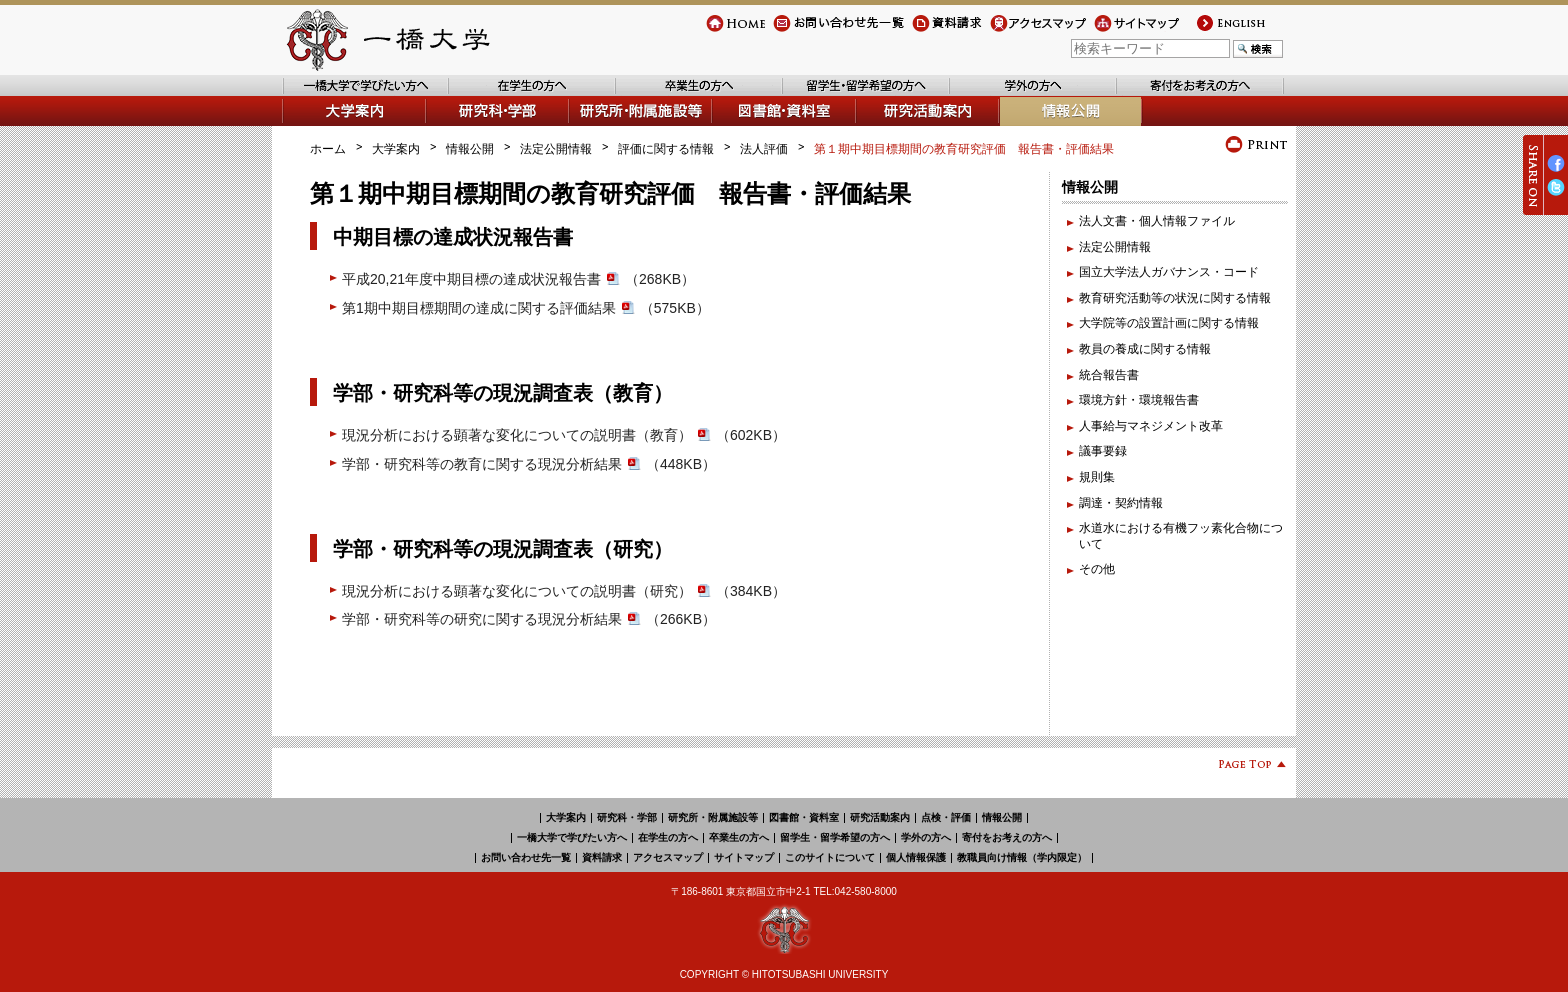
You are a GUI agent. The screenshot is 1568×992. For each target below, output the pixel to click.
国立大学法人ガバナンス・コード (1169, 272)
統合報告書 (1109, 375)
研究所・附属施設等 (713, 817)
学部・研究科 (463, 125)
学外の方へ (980, 95)
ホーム (328, 149)
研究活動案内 (893, 125)
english (1213, 31)
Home (722, 31)
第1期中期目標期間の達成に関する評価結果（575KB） (526, 308)
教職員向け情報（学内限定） (1022, 857)
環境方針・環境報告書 (1139, 400)
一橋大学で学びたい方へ (348, 95)
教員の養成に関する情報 (1145, 349)
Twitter (1556, 195)
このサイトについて (830, 857)
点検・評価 (946, 817)
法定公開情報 (556, 149)
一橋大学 (386, 40)
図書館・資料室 (755, 125)
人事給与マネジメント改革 (1151, 426)
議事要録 (1103, 451)
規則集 (1097, 477)
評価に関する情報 (666, 149)
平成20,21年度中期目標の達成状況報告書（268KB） (518, 279)
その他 (1097, 569)
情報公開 (1024, 125)
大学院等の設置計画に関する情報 (1169, 323)
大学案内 (306, 125)
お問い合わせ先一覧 (827, 31)
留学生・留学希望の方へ (849, 95)
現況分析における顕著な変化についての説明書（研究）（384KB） (564, 591)
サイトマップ (1130, 31)
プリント (1256, 144)
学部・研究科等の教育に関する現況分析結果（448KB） (529, 464)
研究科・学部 (627, 817)
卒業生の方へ (652, 95)
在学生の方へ (485, 95)
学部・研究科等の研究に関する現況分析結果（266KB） (529, 619)
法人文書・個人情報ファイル (1157, 221)
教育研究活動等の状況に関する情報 (1175, 298)
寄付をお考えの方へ (1171, 95)
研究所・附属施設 (618, 125)
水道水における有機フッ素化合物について (1181, 536)
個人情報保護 (916, 857)
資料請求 (936, 31)
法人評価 (764, 149)
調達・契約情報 (1121, 503)
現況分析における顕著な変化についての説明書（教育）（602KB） (564, 435)
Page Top (1244, 767)
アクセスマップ (1032, 31)
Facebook (1556, 171)
